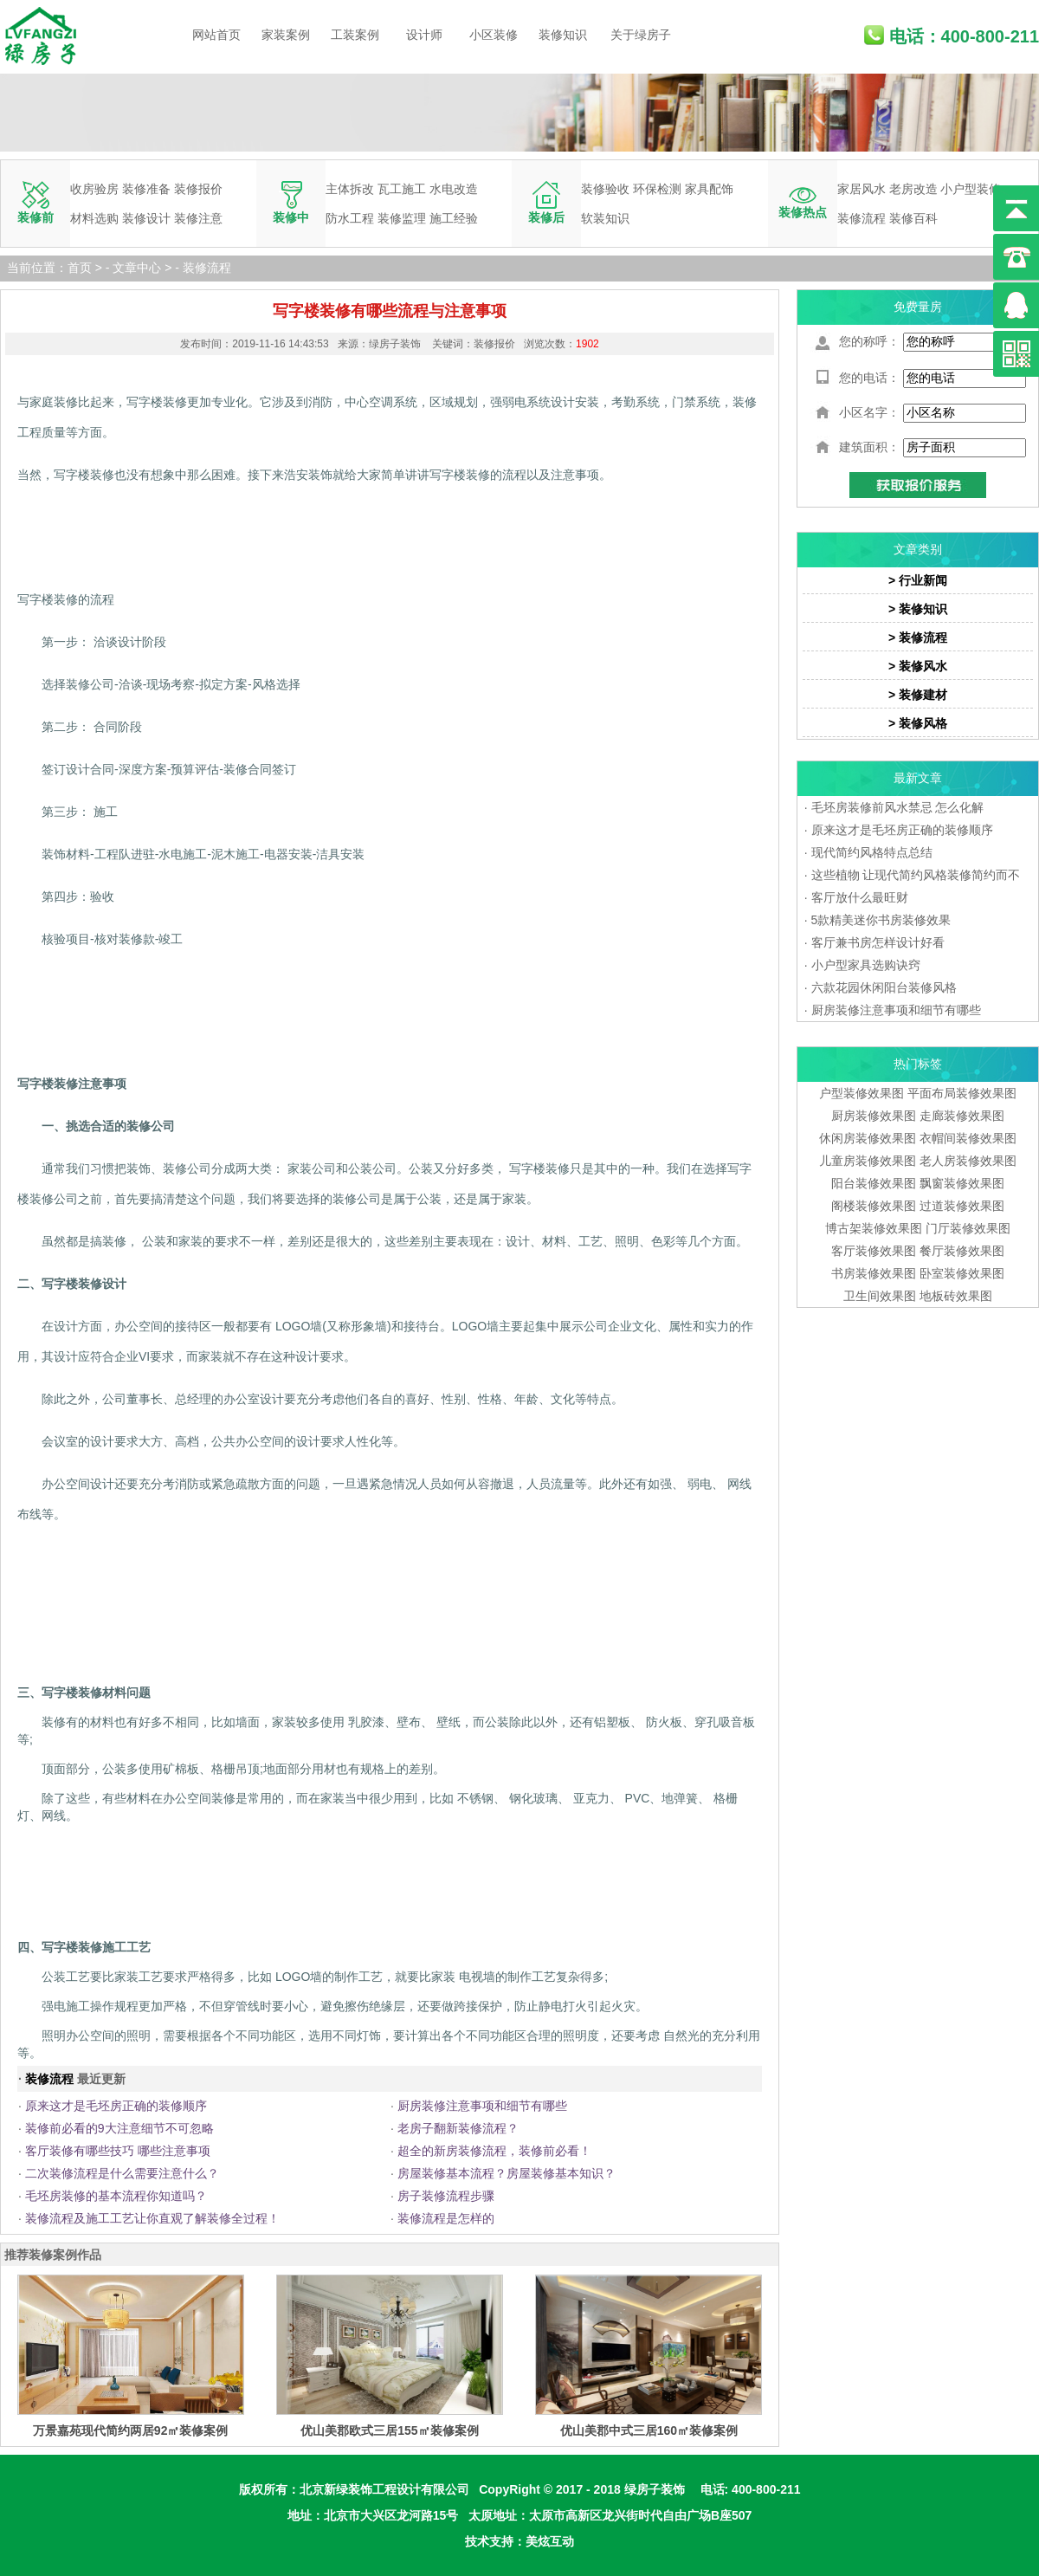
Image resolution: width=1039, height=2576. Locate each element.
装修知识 (563, 35)
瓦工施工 (402, 189)
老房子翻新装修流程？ (458, 2128)
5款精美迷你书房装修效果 (881, 920)
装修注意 (198, 218)
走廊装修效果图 (962, 1116)
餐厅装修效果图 (962, 1251)
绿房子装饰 (654, 2489)
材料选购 (94, 218)
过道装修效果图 (962, 1206)
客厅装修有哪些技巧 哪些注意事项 (117, 2151)
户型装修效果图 (861, 1093)
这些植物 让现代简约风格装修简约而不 (916, 875)
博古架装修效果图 (873, 1228)
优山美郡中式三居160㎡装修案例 (649, 2430)
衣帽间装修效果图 (968, 1138)
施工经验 (453, 218)
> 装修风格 (917, 723)
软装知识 (605, 218)
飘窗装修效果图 (962, 1183)
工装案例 (355, 35)
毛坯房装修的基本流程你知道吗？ (116, 2196)
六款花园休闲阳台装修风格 (884, 987)
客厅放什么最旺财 (859, 897)
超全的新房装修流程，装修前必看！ (494, 2151)
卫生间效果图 (879, 1296)
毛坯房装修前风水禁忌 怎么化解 (897, 807)
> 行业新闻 (917, 580)
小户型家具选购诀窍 (865, 965)
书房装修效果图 (873, 1273)
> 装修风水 (917, 666)
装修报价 (198, 189)
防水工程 (350, 218)
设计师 (424, 35)
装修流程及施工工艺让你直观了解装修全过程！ (152, 2218)
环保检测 (657, 189)
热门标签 (918, 1064)
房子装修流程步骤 (445, 2196)
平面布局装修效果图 (961, 1093)
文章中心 (137, 268)
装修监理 (402, 218)
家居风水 (861, 189)
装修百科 (913, 218)
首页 (80, 268)
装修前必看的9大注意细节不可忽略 (119, 2128)
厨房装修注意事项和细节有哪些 (482, 2106)
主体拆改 (350, 189)
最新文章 (918, 778)
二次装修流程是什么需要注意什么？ (122, 2173)
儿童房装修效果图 (867, 1161)
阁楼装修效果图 (875, 1206)
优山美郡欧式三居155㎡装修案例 (389, 2430)
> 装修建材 (917, 695)
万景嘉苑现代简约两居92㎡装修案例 (131, 2430)
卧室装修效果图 (962, 1273)
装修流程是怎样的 (445, 2218)
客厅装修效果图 (873, 1251)
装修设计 (146, 218)
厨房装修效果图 (873, 1116)
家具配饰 (709, 189)
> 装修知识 (917, 609)
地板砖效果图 (956, 1296)
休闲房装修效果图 (867, 1138)
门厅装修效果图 (968, 1228)
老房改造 (913, 189)
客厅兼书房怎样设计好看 (878, 942)
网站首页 (216, 35)
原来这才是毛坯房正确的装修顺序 (116, 2106)
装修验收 (605, 189)
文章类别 (918, 549)
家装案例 (285, 35)
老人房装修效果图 (968, 1161)
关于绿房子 (640, 35)
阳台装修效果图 (873, 1183)
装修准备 (146, 189)
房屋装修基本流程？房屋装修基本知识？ (506, 2173)
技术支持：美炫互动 (519, 2541)
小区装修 (493, 35)
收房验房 (94, 189)
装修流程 (861, 218)
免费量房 (918, 307)
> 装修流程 (917, 637)
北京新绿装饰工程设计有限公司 (384, 2489)
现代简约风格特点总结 (872, 852)
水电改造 (453, 189)
